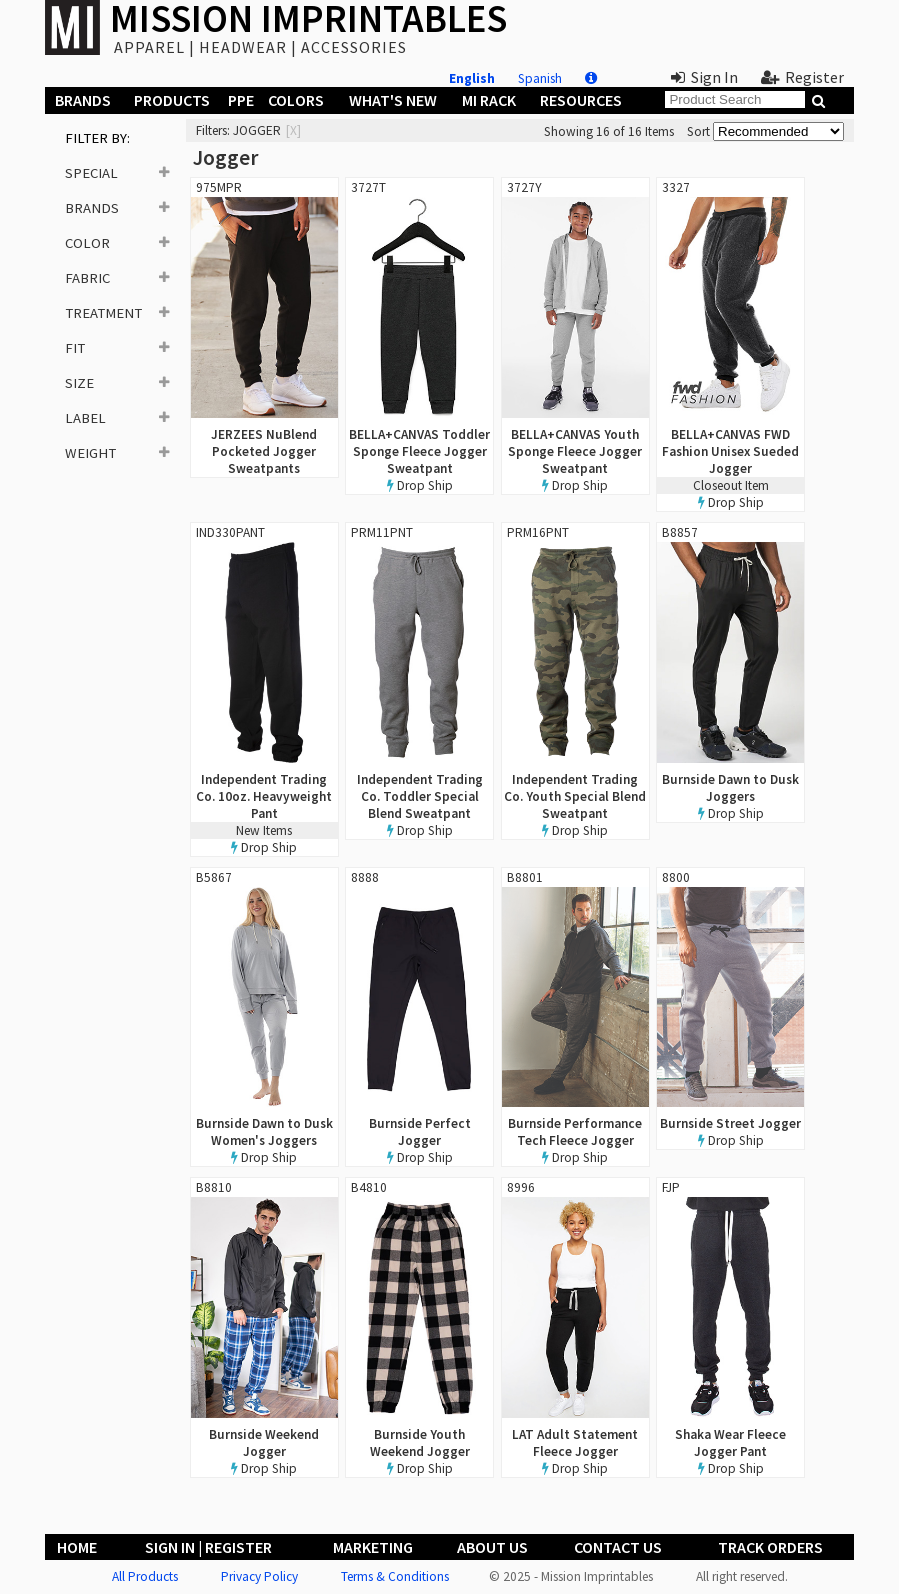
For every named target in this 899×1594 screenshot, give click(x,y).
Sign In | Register (208, 1547)
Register (802, 77)
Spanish (540, 78)
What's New (393, 100)
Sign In (704, 77)
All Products (145, 1576)
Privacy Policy (259, 1576)
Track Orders (770, 1547)
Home (77, 1547)
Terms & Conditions (395, 1576)
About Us (492, 1547)
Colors (296, 100)
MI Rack (489, 100)
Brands (83, 100)
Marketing (373, 1547)
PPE (241, 100)
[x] (293, 130)
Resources (581, 100)
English (472, 78)
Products (172, 100)
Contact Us (618, 1547)
